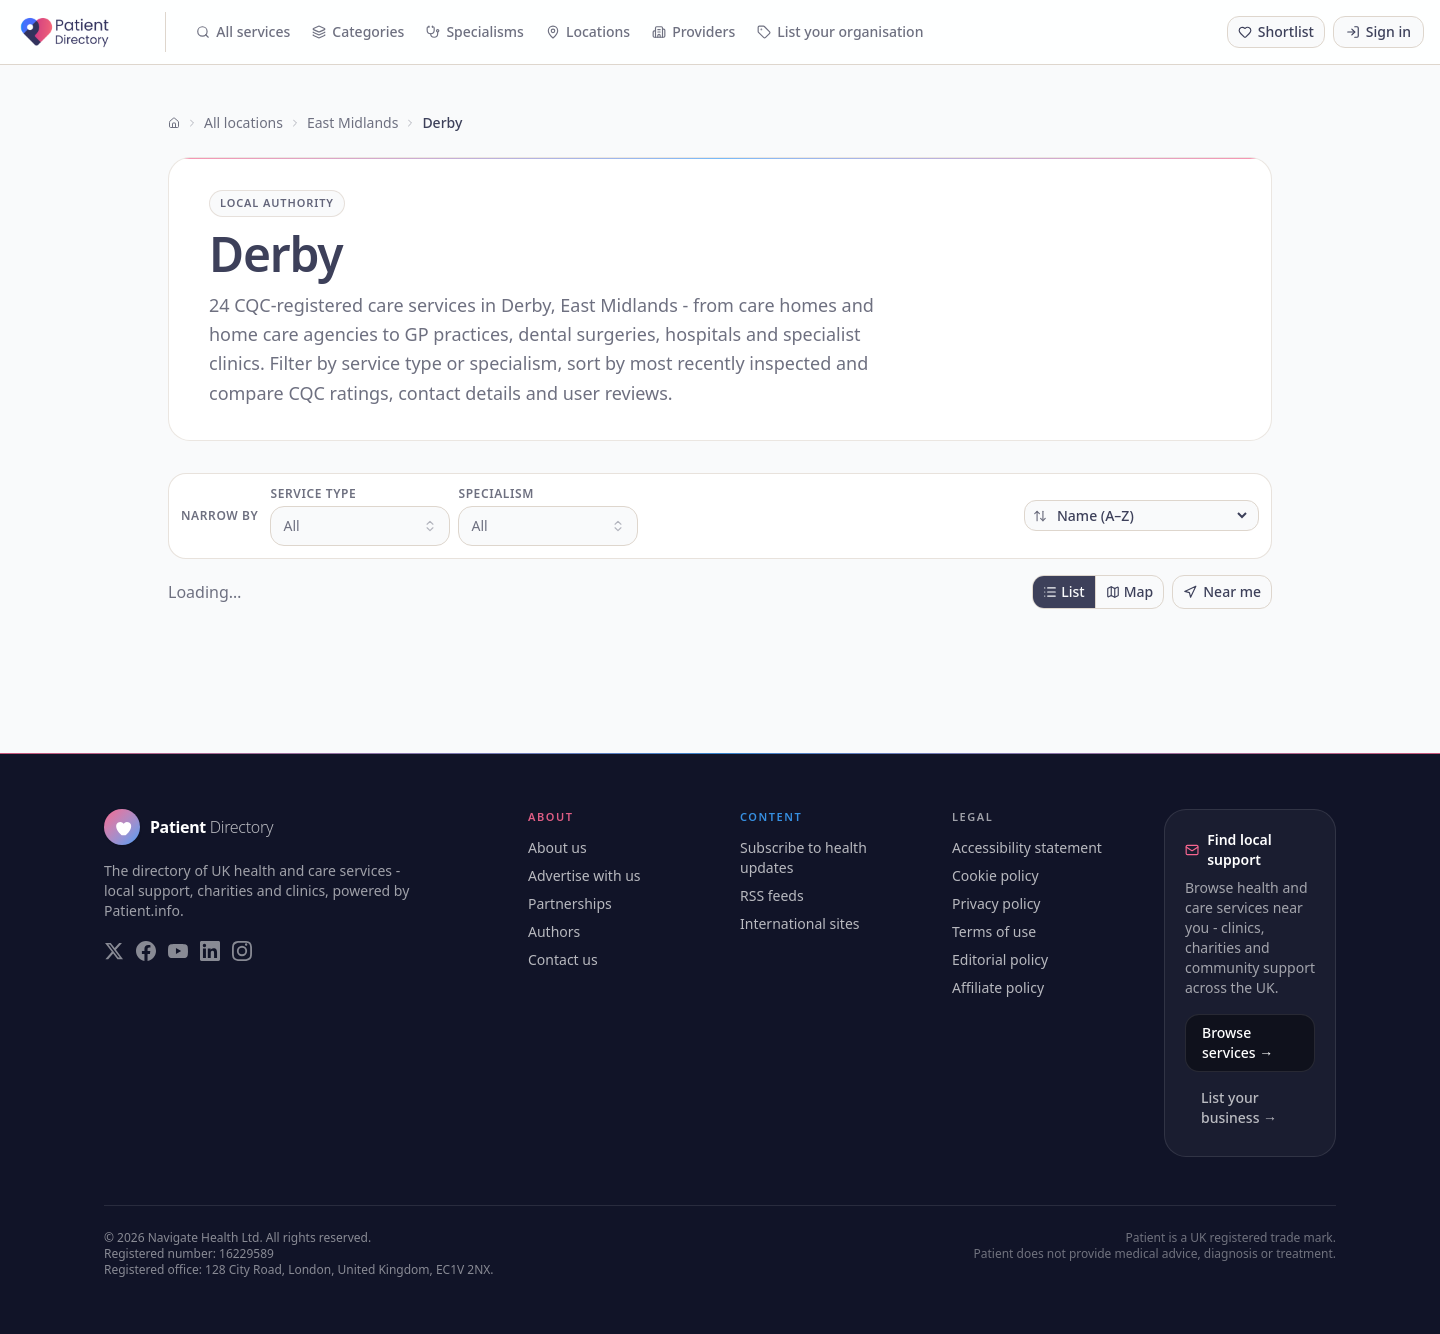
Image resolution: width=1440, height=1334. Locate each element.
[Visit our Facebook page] (146, 951)
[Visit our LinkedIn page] (210, 951)
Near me (1222, 591)
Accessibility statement (1027, 847)
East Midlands (352, 122)
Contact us (563, 959)
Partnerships (570, 903)
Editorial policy (1000, 959)
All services (243, 31)
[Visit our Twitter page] (114, 951)
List (1063, 591)
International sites (800, 923)
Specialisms (475, 31)
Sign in (1378, 31)
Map (1130, 591)
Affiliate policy (998, 987)
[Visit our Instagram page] (242, 951)
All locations (243, 122)
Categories (358, 31)
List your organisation (840, 31)
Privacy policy (996, 903)
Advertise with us (584, 875)
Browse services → (1237, 1042)
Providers (693, 31)
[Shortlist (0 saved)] (1276, 32)
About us (557, 847)
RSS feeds (772, 895)
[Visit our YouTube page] (178, 951)
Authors (554, 931)
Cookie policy (995, 875)
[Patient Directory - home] (91, 32)
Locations (588, 31)
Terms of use (994, 931)
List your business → (1239, 1107)
